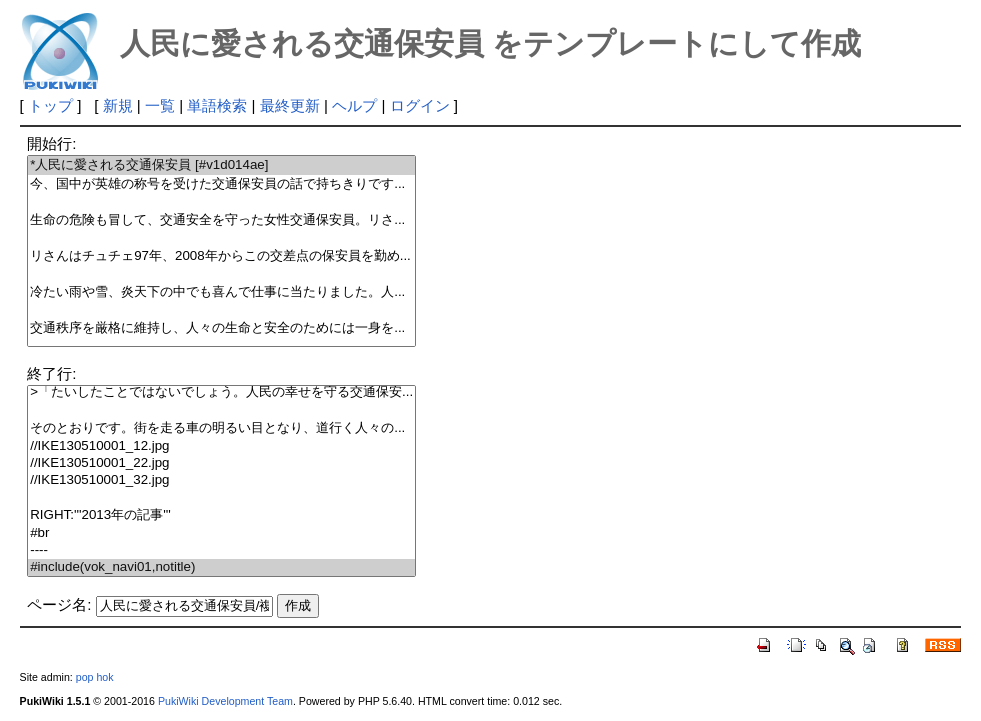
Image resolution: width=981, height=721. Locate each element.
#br (221, 533)
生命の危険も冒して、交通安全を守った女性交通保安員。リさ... (221, 220)
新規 (118, 105)
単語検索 (217, 105)
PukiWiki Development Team (225, 701)
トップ (50, 105)
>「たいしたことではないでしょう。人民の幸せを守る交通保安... (221, 392)
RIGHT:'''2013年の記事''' (221, 515)
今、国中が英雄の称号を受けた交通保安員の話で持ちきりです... (221, 184)
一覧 (160, 105)
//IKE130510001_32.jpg (221, 480)
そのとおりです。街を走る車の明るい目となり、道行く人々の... (221, 428)
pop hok (95, 677)
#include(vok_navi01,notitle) (221, 567)
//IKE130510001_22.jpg (221, 463)
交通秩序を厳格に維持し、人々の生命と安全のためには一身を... (221, 328)
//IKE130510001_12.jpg (221, 446)
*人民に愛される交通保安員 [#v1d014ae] (221, 165)
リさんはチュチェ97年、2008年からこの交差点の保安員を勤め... (221, 256)
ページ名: (59, 604)
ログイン (420, 105)
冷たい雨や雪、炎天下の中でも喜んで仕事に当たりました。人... (221, 292)
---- (221, 550)
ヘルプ (354, 105)
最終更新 (290, 105)
